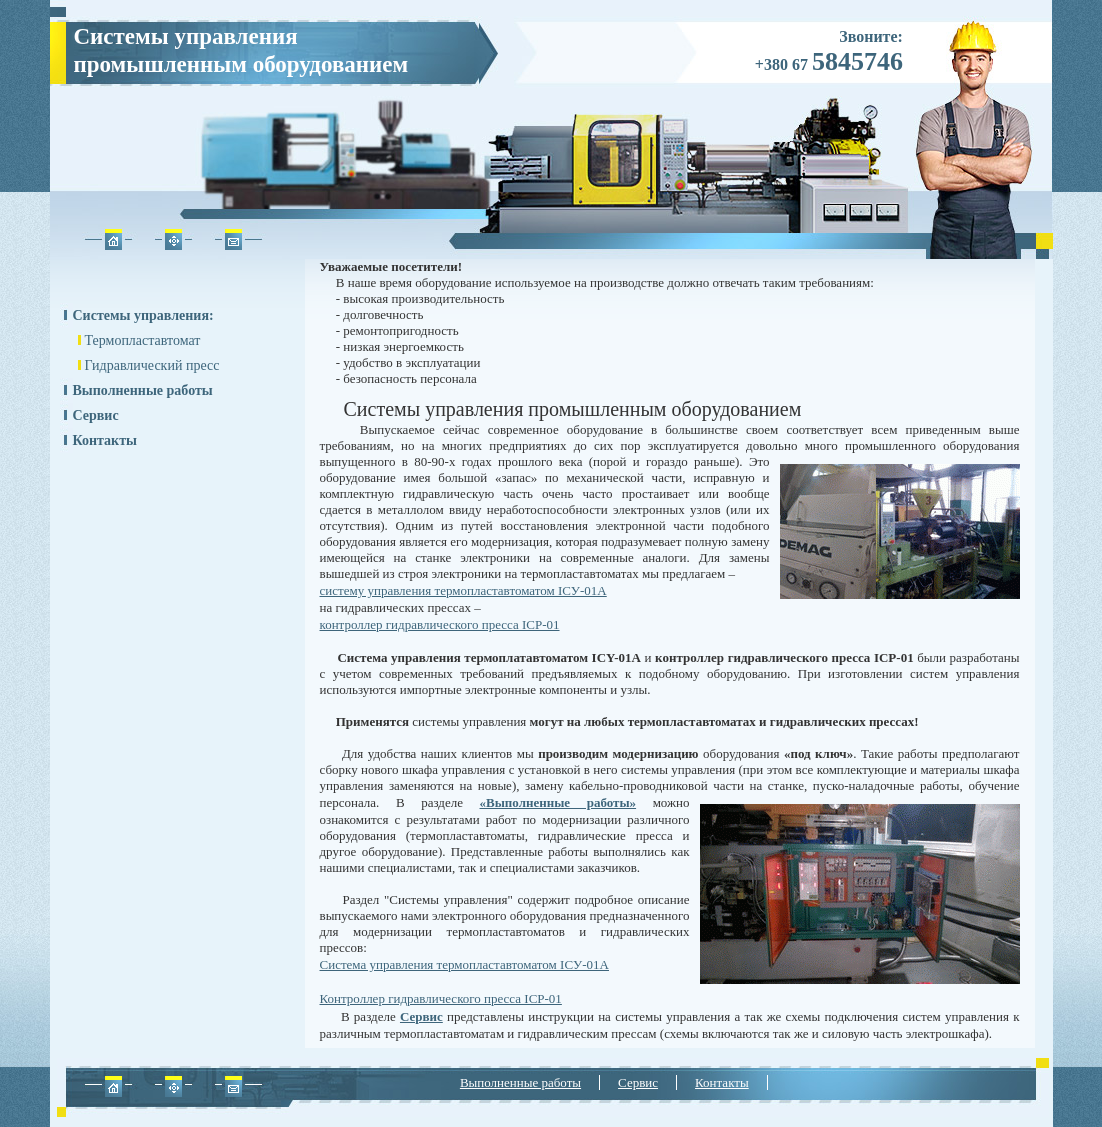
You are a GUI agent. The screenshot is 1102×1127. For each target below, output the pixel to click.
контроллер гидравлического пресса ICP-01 (440, 624)
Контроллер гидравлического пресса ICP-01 (441, 998)
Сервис (96, 415)
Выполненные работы (143, 390)
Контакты (105, 440)
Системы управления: (143, 315)
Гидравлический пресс (152, 365)
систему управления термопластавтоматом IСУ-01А (463, 590)
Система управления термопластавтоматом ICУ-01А (465, 964)
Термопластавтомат (143, 340)
